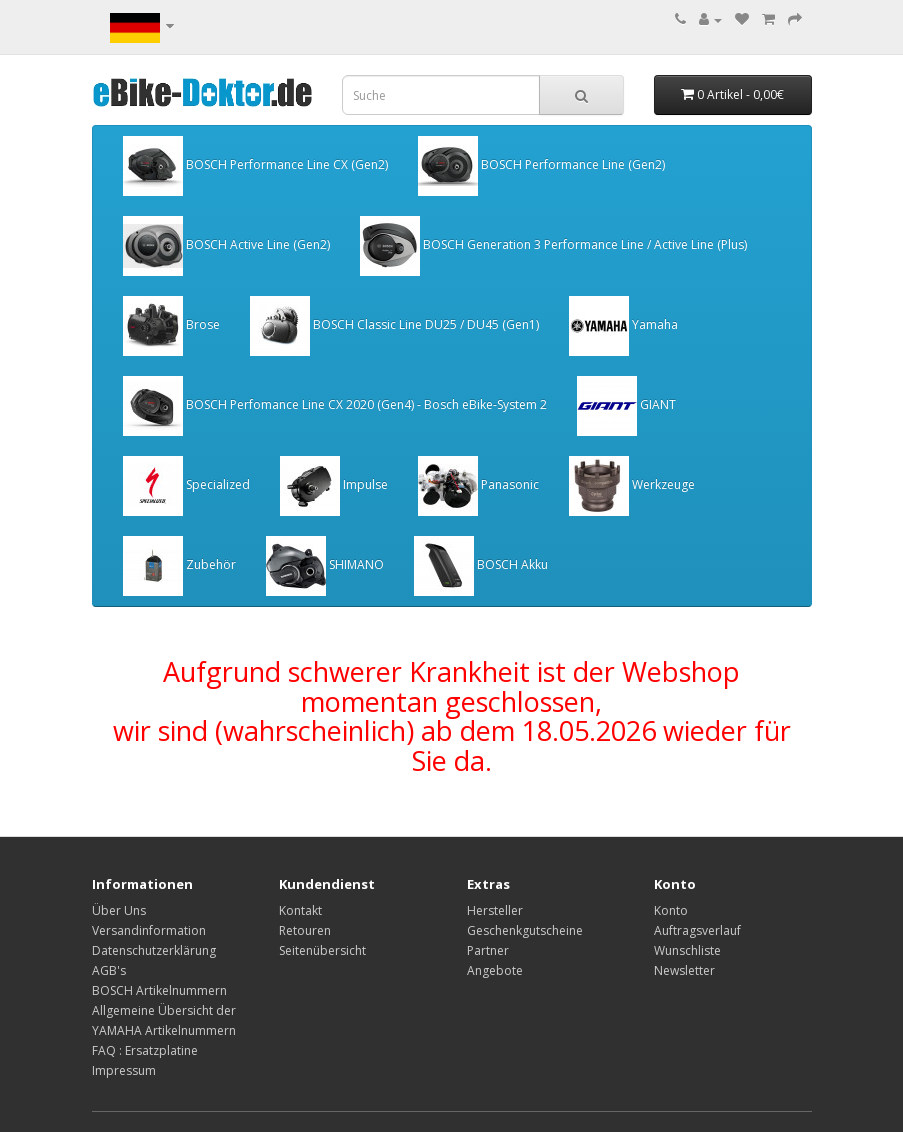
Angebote (495, 970)
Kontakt (300, 910)
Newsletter (684, 970)
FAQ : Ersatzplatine (145, 1050)
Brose (171, 326)
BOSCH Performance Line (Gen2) (541, 166)
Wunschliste (687, 950)
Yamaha (623, 326)
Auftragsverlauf (697, 930)
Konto (671, 910)
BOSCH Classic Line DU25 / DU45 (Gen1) (394, 326)
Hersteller (495, 910)
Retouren (305, 930)
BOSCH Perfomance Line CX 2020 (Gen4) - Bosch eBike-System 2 (335, 406)
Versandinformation (149, 930)
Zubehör (179, 566)
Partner (488, 950)
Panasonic (478, 486)
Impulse (334, 486)
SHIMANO (325, 566)
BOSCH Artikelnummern (159, 990)
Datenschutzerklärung (154, 950)
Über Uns (119, 910)
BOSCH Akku (481, 566)
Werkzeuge (632, 486)
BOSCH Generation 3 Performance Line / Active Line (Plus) (553, 246)
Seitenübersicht (322, 950)
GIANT (626, 406)
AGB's (109, 970)
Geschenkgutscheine (525, 930)
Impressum (124, 1070)
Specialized (186, 486)
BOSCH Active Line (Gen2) (226, 246)
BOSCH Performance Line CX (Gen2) (255, 166)
